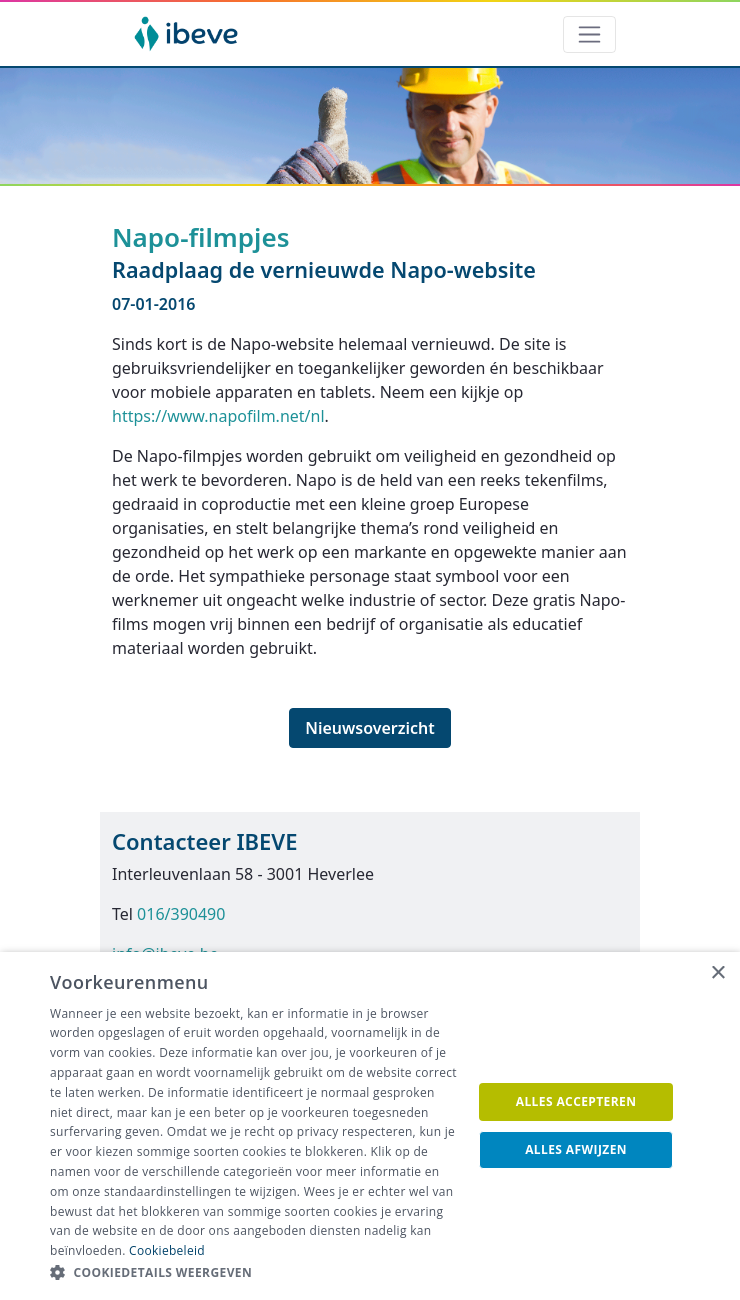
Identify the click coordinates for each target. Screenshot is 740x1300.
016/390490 (181, 914)
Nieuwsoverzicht (370, 728)
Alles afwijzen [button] (576, 1149)
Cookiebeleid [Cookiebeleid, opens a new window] (167, 1250)
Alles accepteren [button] (576, 1101)
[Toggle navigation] (589, 34)
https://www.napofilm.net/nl (218, 416)
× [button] (717, 973)
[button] (255, 1273)
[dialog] (370, 1126)
